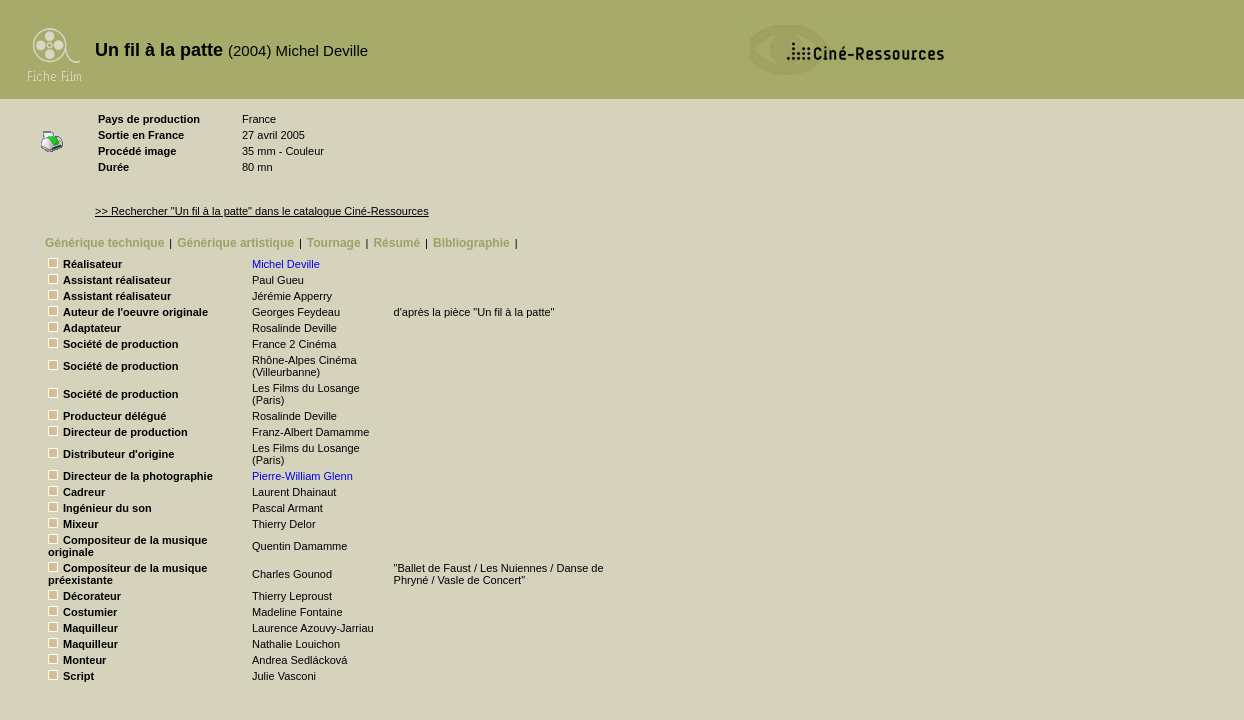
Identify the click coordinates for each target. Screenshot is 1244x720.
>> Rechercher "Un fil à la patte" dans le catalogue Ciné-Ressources (262, 211)
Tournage (334, 243)
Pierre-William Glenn (302, 476)
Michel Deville (286, 264)
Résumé (396, 243)
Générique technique (104, 243)
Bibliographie (471, 243)
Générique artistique (235, 243)
